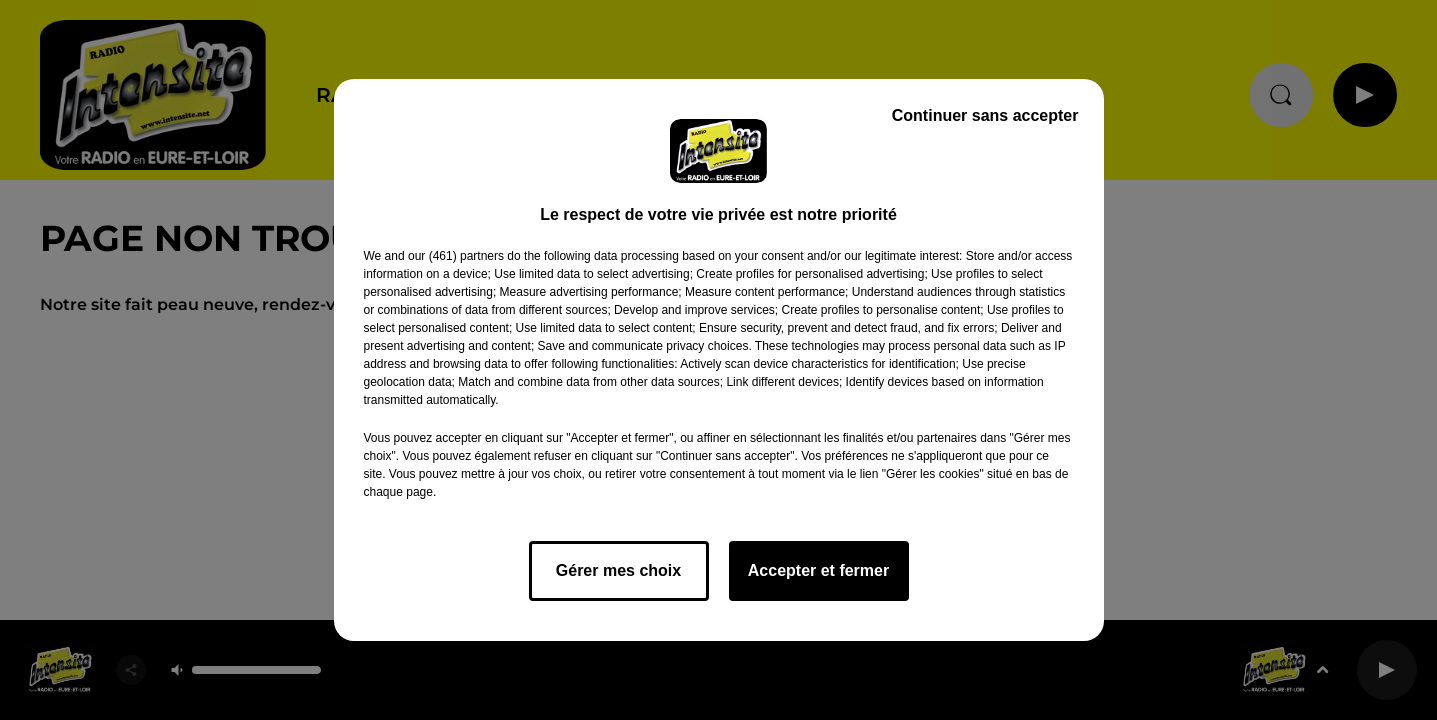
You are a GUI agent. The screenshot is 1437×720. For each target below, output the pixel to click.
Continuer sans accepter (985, 115)
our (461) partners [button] (456, 256)
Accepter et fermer (818, 570)
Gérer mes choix (618, 570)
